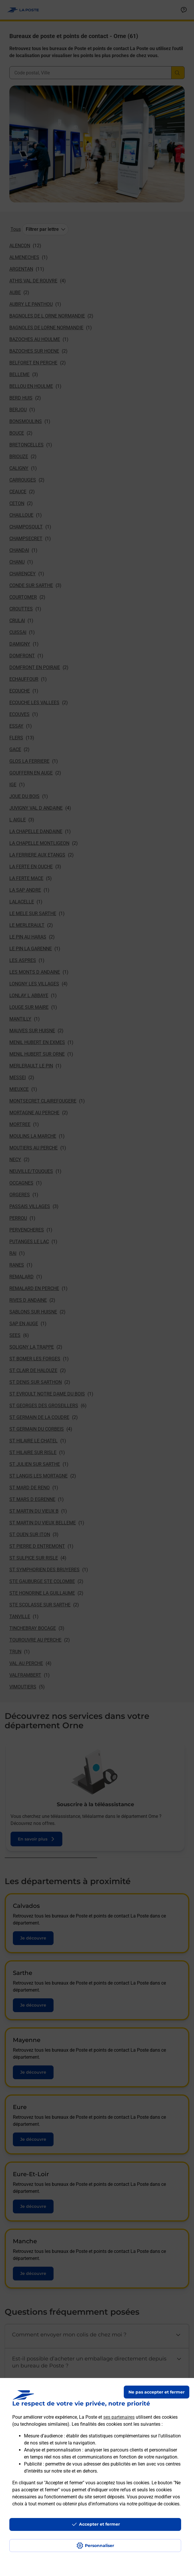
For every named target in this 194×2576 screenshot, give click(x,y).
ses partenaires (119, 2417)
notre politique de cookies (153, 2504)
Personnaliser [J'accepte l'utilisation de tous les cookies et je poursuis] (99, 2545)
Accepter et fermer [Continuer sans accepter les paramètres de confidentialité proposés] (99, 2524)
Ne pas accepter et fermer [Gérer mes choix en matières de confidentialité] (156, 2392)
